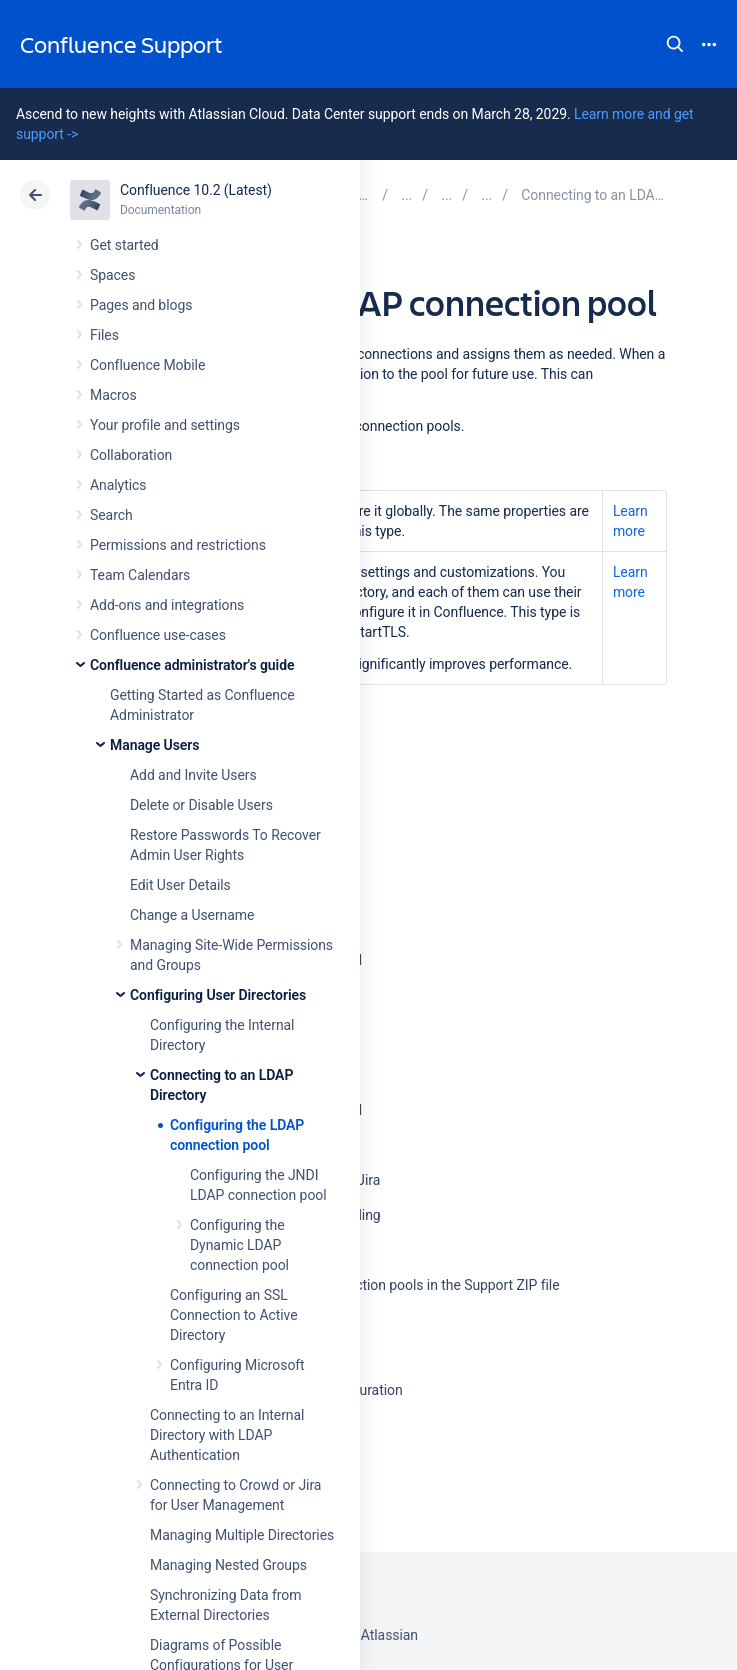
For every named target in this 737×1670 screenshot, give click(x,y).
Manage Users (154, 745)
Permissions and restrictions (178, 545)
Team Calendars (140, 575)
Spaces (112, 275)
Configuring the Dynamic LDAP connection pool (239, 1245)
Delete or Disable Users (201, 805)
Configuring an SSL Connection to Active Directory (234, 1315)
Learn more (630, 521)
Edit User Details (180, 885)
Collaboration (131, 455)
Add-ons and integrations (167, 605)
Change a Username (192, 915)
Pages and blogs (141, 305)
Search (675, 44)
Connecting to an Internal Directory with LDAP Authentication (227, 1435)
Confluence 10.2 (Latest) (196, 190)
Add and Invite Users (193, 775)
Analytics (118, 485)
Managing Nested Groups (228, 1565)
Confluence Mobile (147, 365)
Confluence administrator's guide (192, 665)
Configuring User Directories (218, 995)
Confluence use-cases (158, 635)
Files (104, 335)
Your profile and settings (165, 425)
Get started (124, 245)
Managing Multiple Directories (242, 1535)
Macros (113, 395)
